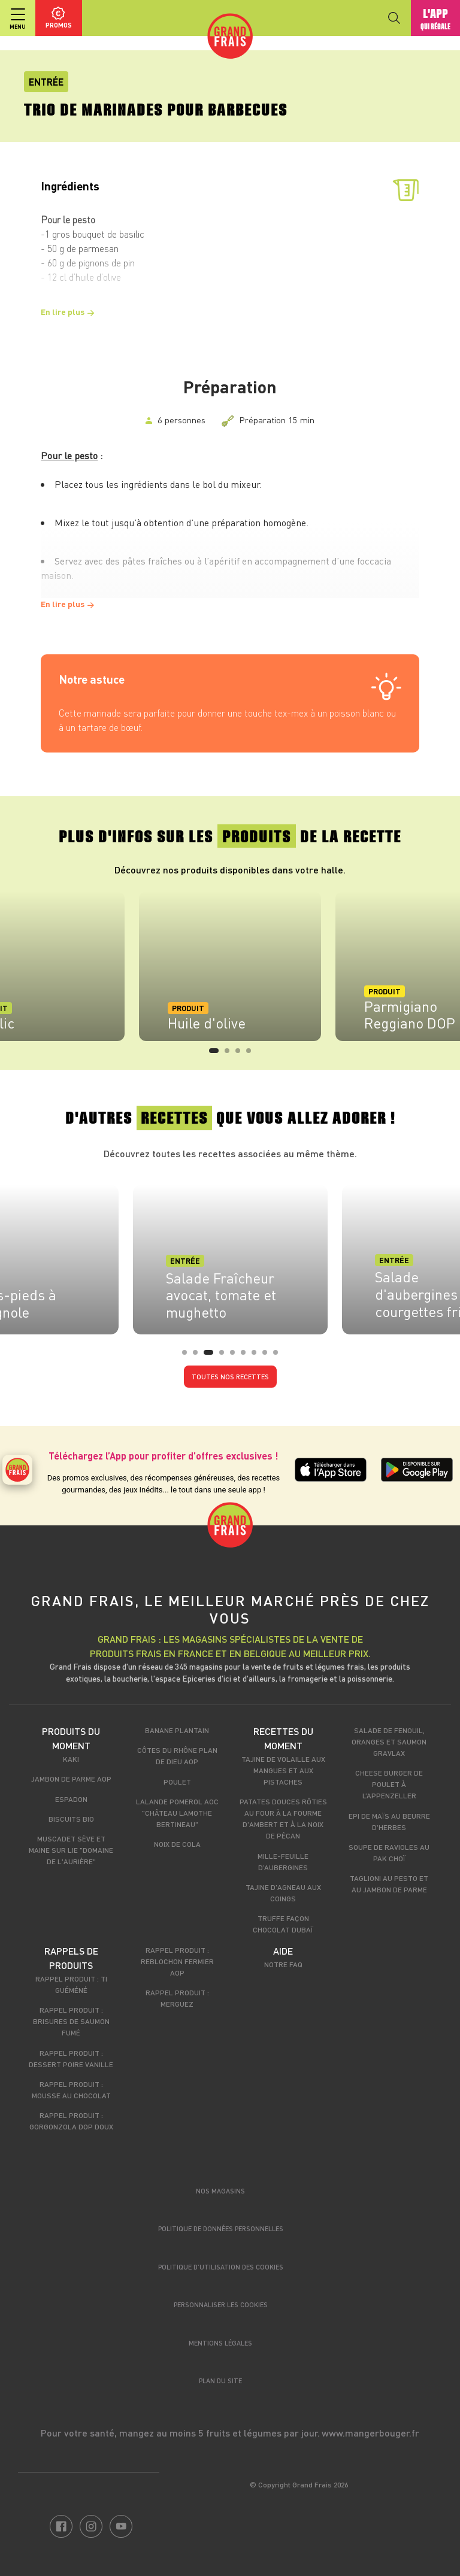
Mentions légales (220, 2342)
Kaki (71, 1759)
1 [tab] (215, 1054)
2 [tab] (231, 1054)
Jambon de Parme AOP (71, 1778)
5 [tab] (236, 1356)
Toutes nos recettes (230, 1376)
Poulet (177, 1781)
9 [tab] (279, 1356)
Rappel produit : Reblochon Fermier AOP (177, 1961)
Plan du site (220, 2380)
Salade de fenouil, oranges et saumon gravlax (389, 1741)
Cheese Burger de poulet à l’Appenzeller (389, 1784)
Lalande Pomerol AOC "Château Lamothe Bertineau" (177, 1813)
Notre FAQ (283, 1964)
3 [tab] (241, 1054)
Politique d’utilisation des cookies (220, 2266)
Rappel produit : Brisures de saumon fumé (71, 2021)
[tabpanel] (230, 966)
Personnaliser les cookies (221, 2304)
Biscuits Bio (71, 1818)
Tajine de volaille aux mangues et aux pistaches (283, 1770)
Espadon (71, 1799)
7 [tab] (258, 1356)
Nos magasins (220, 2190)
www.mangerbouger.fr (370, 2432)
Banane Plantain (177, 1730)
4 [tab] (252, 1054)
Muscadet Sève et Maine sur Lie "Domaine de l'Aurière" (71, 1850)
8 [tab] (268, 1356)
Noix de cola (177, 1844)
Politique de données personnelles (220, 2228)
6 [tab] (247, 1356)
